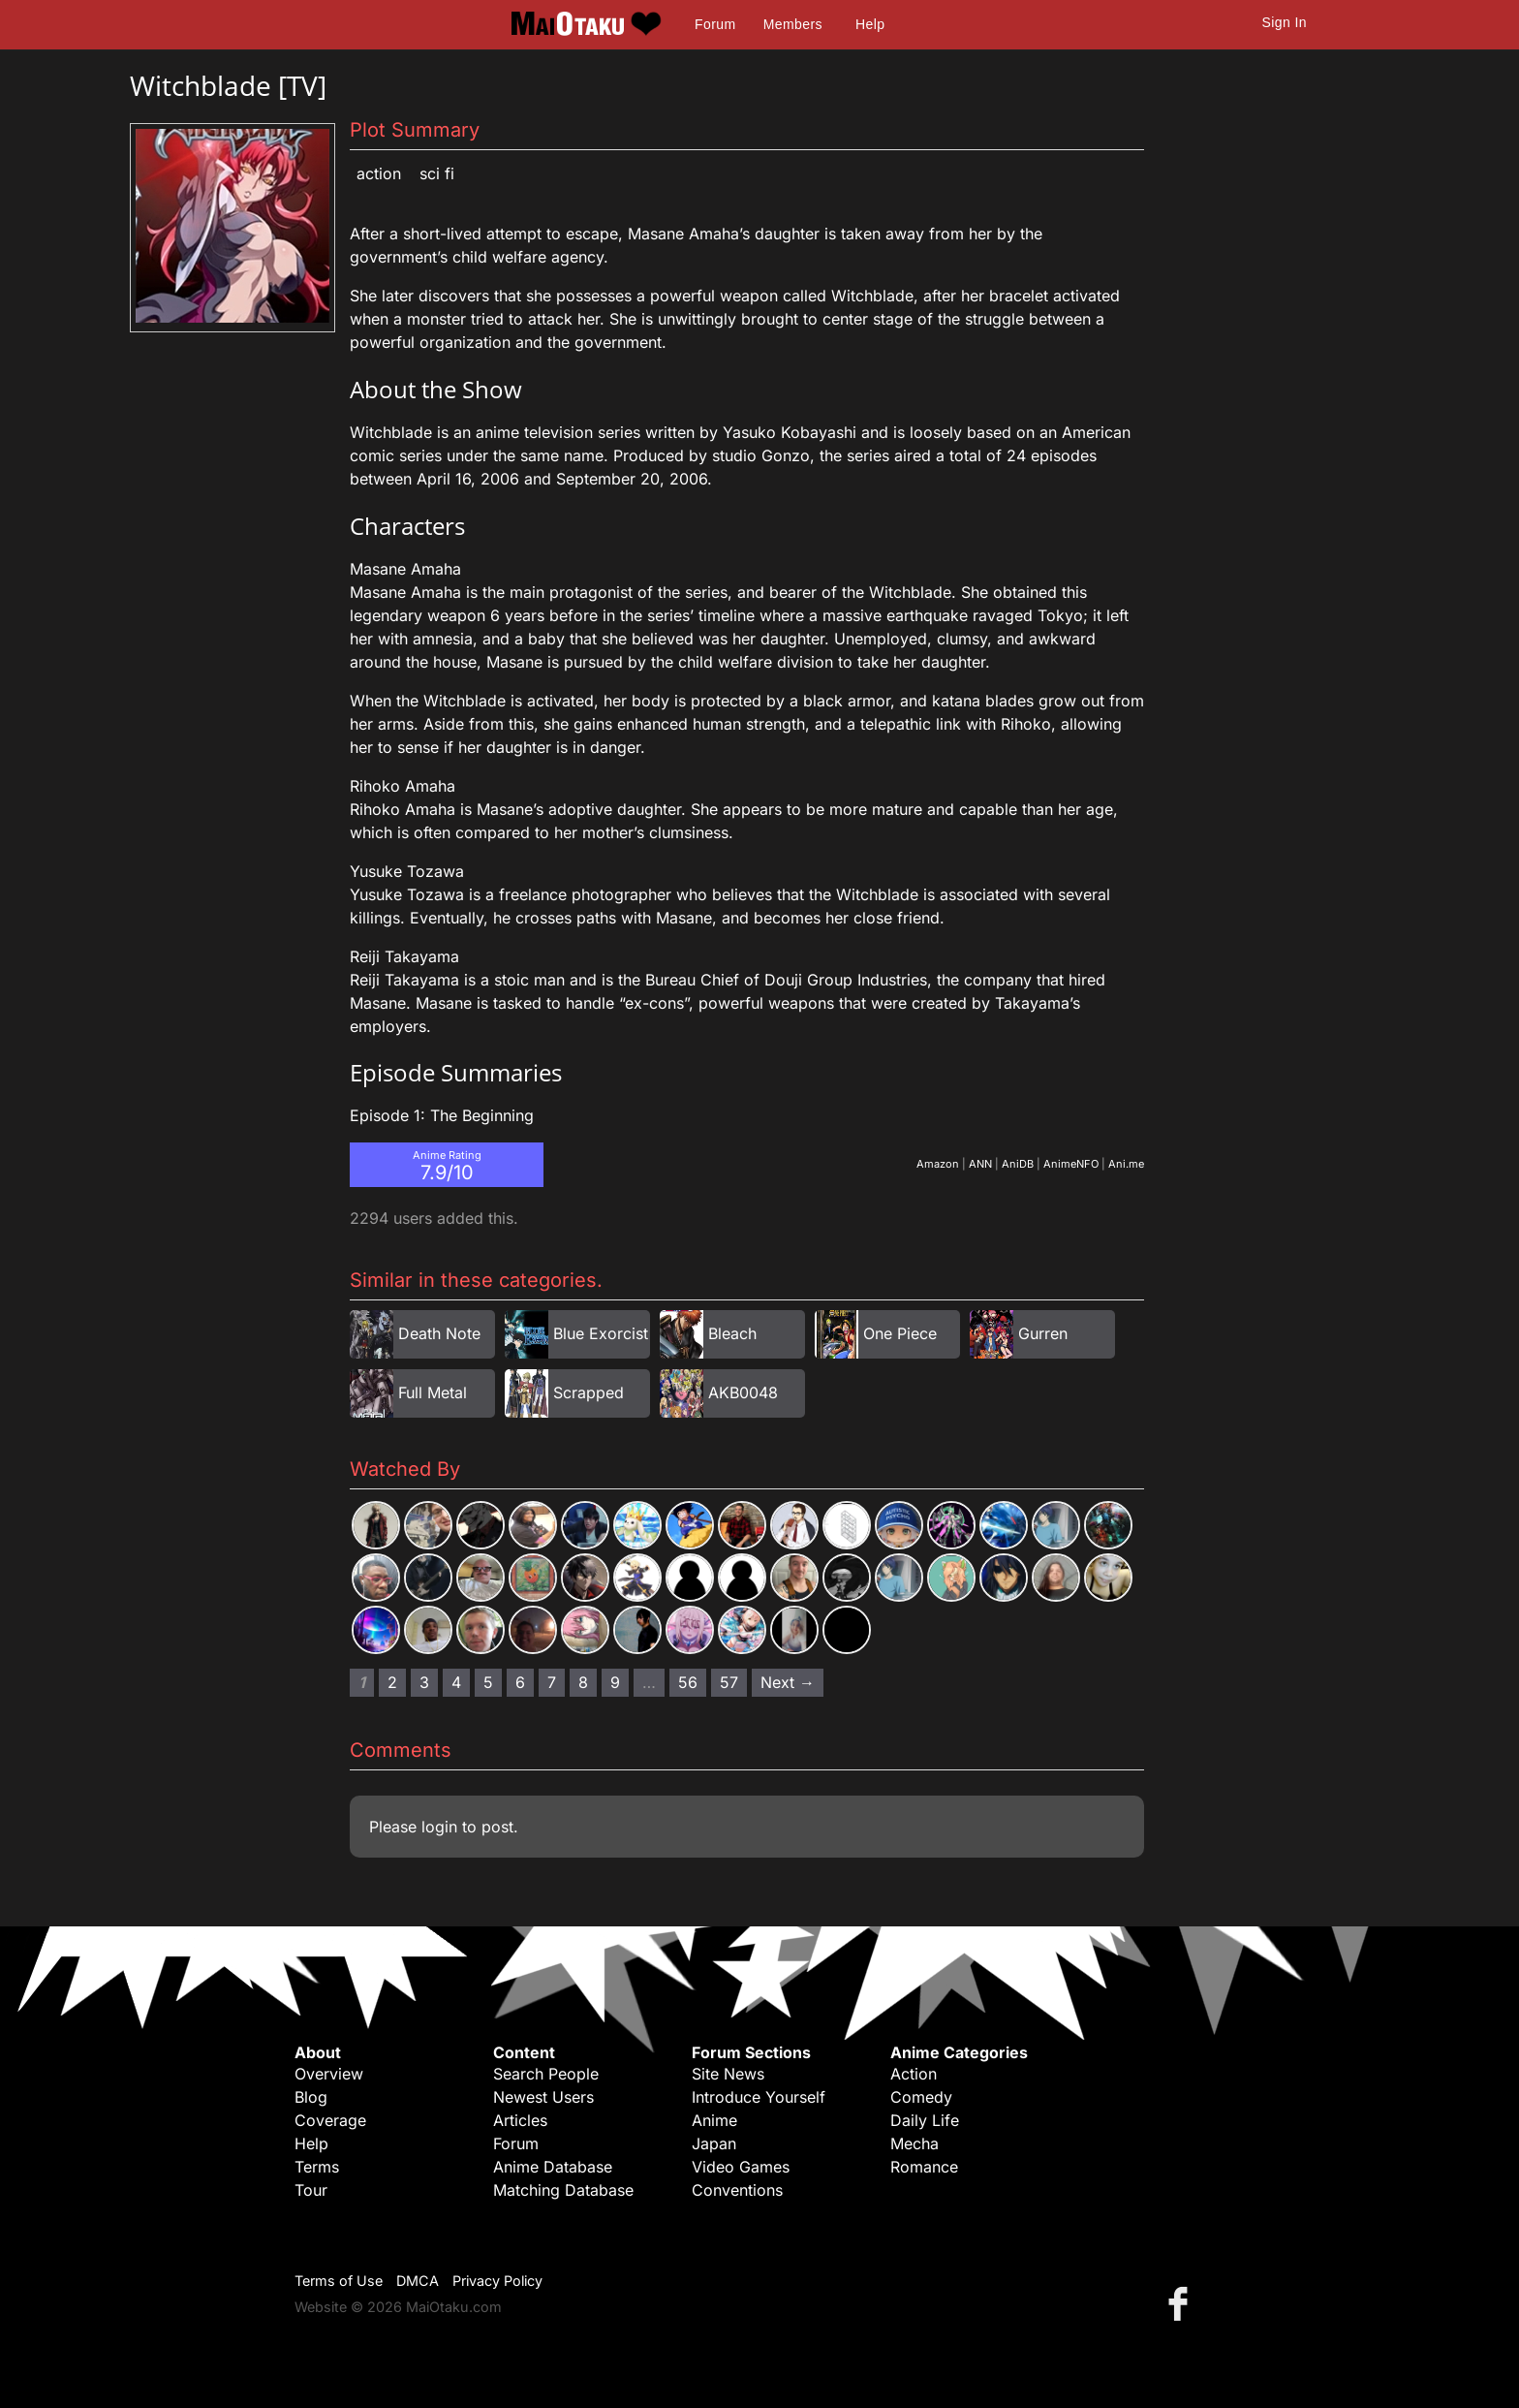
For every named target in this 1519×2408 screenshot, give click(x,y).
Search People (546, 2073)
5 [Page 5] (488, 1682)
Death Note (439, 1333)
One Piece (900, 1333)
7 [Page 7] (551, 1682)
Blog (310, 2097)
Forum (715, 24)
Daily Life (924, 2120)
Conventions (737, 2190)
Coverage (330, 2120)
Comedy (921, 2097)
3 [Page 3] (424, 1682)
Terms (316, 2166)
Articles (520, 2120)
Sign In (1284, 22)
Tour (310, 2190)
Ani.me (1126, 1164)
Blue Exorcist (600, 1333)
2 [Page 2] (392, 1682)
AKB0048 (743, 1392)
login (439, 1826)
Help (869, 24)
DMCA (417, 2280)
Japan (714, 2143)
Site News (728, 2073)
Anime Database (552, 2166)
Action (378, 173)
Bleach (732, 1333)
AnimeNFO (1071, 1164)
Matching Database (563, 2190)
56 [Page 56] (688, 1682)
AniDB (1018, 1164)
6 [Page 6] (520, 1682)
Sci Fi (436, 173)
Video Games (741, 2166)
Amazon (937, 1164)
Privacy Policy (497, 2280)
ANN (980, 1164)
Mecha (914, 2143)
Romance (924, 2166)
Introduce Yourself (758, 2097)
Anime (714, 2120)
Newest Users (543, 2097)
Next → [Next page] (787, 1682)
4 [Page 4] (456, 1682)
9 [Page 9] (615, 1682)
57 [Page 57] (729, 1682)
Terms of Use (338, 2280)
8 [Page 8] (583, 1682)
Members (792, 24)
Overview (328, 2073)
